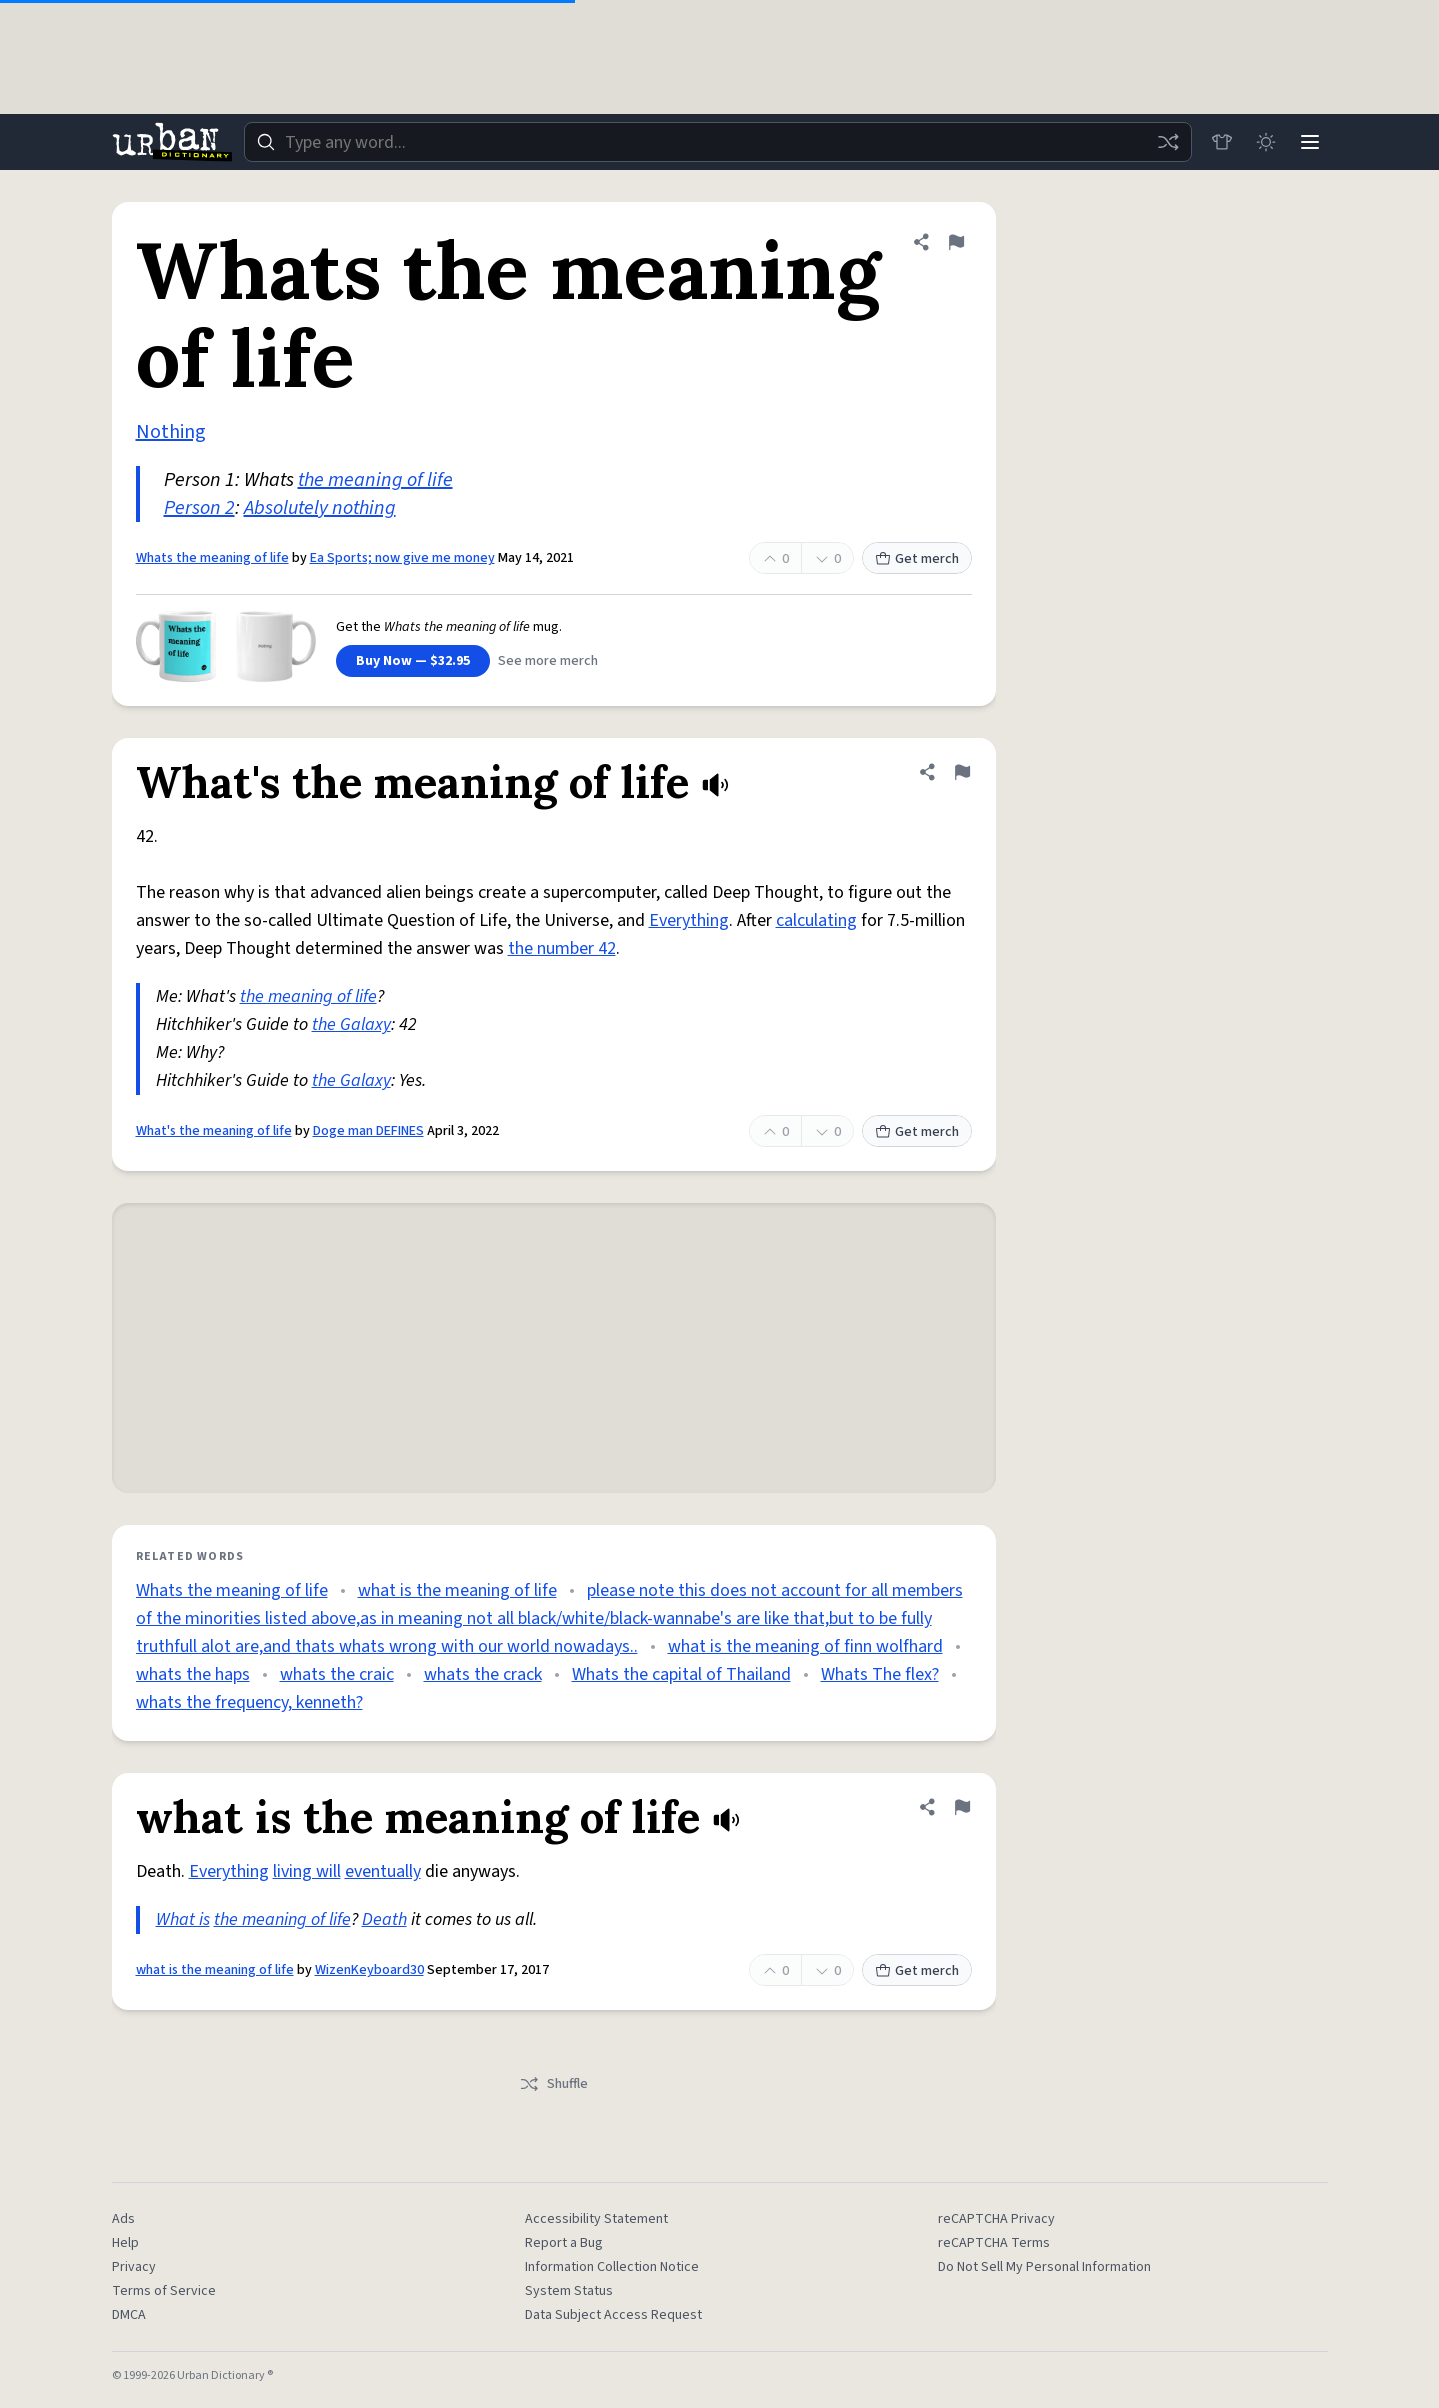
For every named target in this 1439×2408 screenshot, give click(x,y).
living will (307, 1871)
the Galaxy (351, 1024)
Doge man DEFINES (368, 1131)
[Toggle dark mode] (1266, 142)
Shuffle (553, 2084)
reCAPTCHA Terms (994, 2243)
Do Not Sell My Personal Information (1044, 2267)
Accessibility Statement (596, 2219)
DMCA (129, 2315)
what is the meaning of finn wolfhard (805, 1646)
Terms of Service (164, 2291)
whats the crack (483, 1674)
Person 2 (199, 508)
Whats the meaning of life (212, 558)
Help (125, 2243)
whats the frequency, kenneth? (249, 1702)
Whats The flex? (880, 1674)
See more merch (548, 661)
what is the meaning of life (457, 1590)
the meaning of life (375, 480)
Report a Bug (564, 2243)
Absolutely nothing (320, 508)
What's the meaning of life (214, 1131)
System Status (569, 2291)
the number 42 (562, 948)
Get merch (917, 559)
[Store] (1222, 142)
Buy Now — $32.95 (413, 661)
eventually (383, 1871)
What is (183, 1919)
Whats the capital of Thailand (681, 1674)
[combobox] (718, 142)
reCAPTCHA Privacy (996, 2219)
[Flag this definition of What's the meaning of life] (962, 772)
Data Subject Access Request (613, 2315)
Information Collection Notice (612, 2267)
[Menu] (1310, 142)
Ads (123, 2219)
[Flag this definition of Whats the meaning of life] (956, 242)
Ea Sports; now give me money (402, 558)
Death (384, 1919)
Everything (689, 920)
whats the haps (193, 1674)
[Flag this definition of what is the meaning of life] (962, 1807)
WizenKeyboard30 (369, 1970)
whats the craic (337, 1674)
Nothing (171, 432)
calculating (816, 920)
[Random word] (1168, 142)
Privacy (134, 2267)
